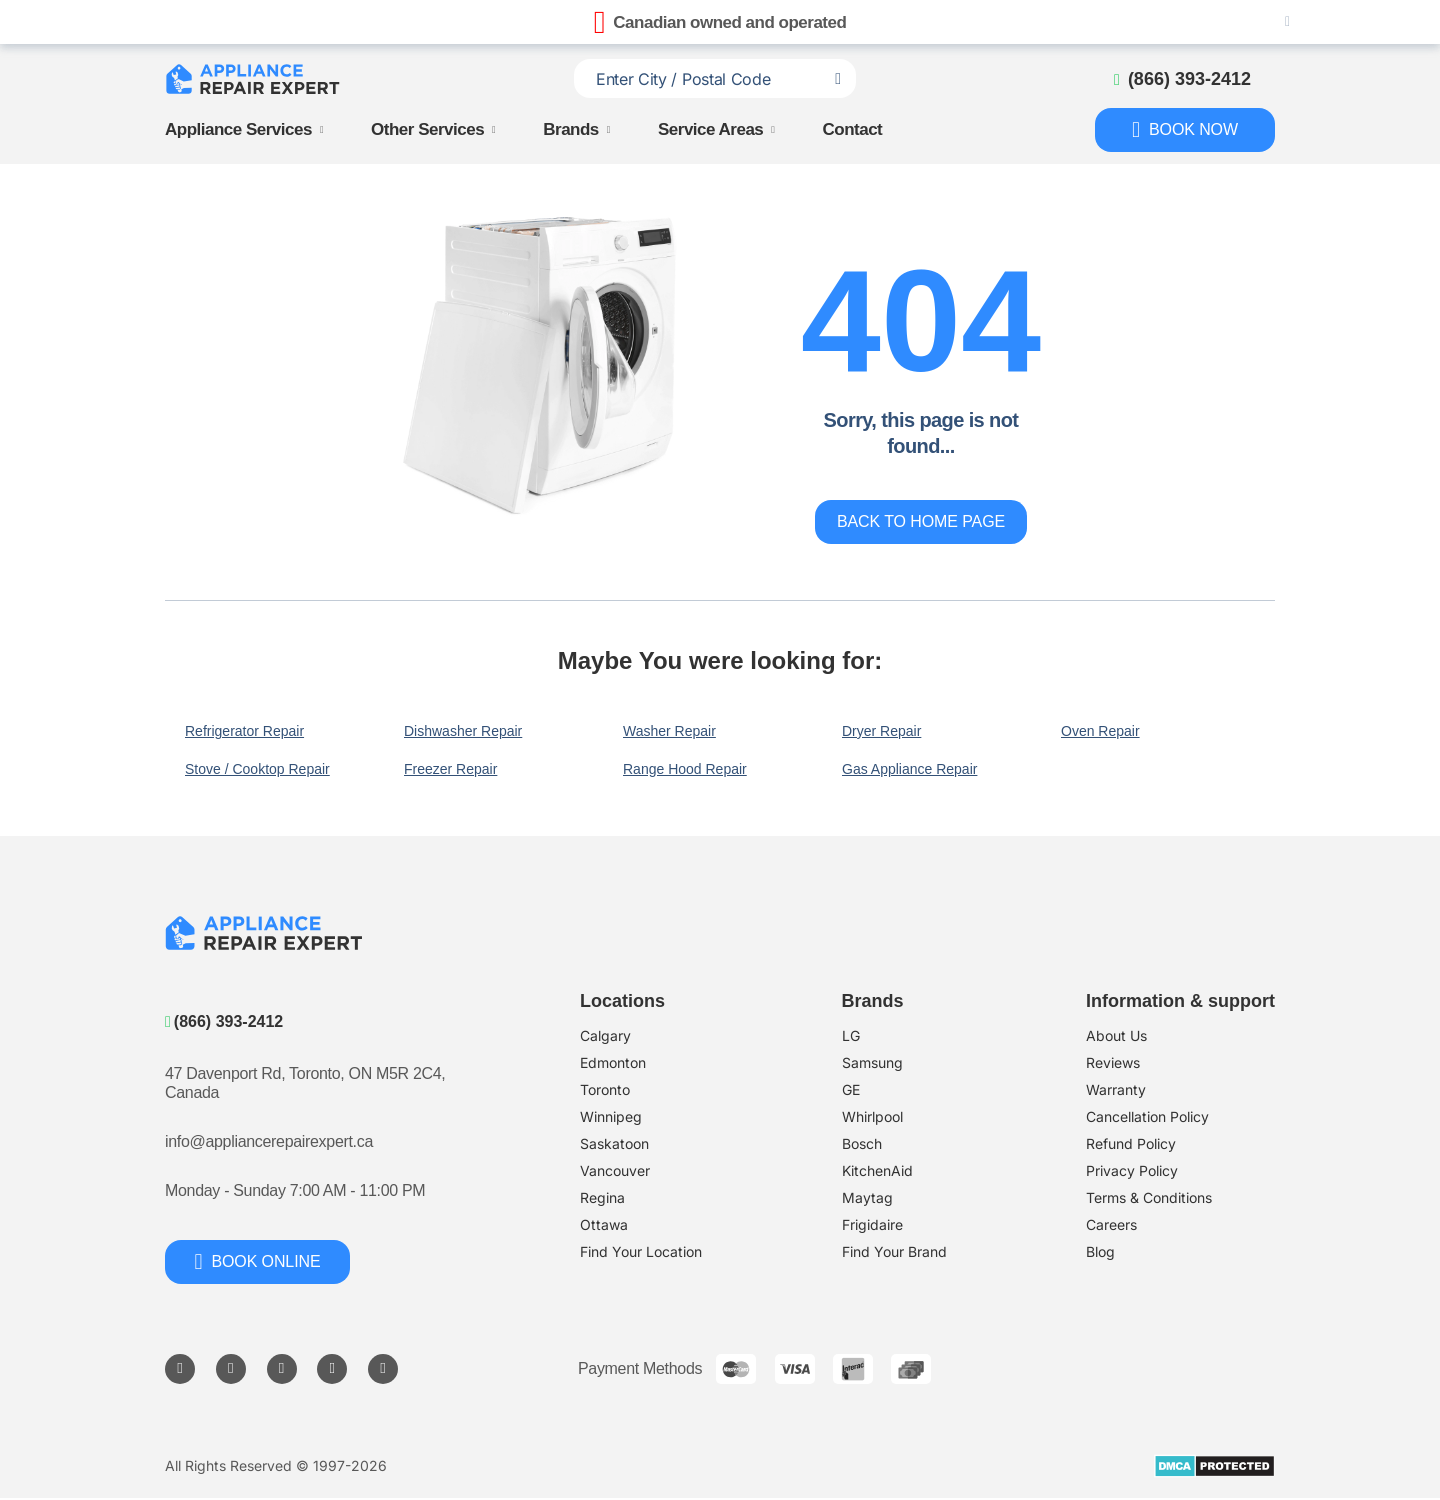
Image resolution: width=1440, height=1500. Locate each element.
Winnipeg (611, 1116)
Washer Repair (669, 731)
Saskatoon (614, 1143)
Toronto (605, 1089)
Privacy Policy (1132, 1170)
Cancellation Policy (1147, 1116)
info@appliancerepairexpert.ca (269, 1141)
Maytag (867, 1197)
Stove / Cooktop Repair (257, 769)
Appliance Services (238, 130)
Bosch (862, 1143)
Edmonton (613, 1062)
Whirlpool (872, 1116)
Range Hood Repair (685, 769)
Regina (602, 1197)
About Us (1116, 1035)
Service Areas (710, 130)
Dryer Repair (881, 731)
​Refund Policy (1131, 1143)
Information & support (1180, 1001)
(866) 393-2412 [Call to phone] (224, 1021)
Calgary (605, 1035)
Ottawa (604, 1224)
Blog (1100, 1251)
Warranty (1116, 1089)
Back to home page (921, 521)
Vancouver (615, 1170)
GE (851, 1089)
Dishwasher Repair (463, 731)
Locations (622, 1001)
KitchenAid (877, 1170)
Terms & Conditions (1149, 1197)
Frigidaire (872, 1224)
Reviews (1113, 1062)
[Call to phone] (1182, 79)
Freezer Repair (450, 769)
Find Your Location (641, 1251)
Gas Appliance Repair (909, 769)
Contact (853, 130)
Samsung (872, 1062)
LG (851, 1035)
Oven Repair (1100, 731)
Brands (571, 130)
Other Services (427, 130)
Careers (1111, 1224)
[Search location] (838, 79)
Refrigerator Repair (244, 731)
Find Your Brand (894, 1251)
